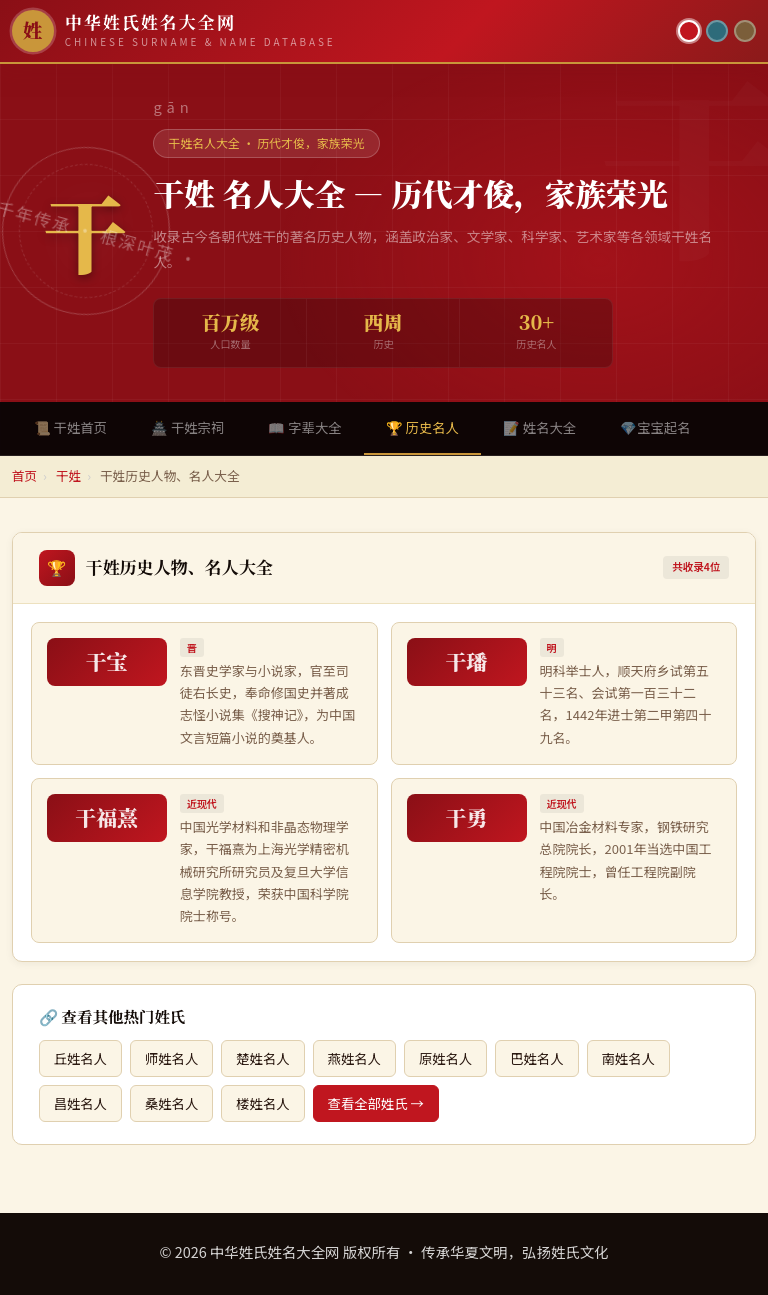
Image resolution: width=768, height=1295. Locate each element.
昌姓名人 (80, 1103)
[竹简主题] (745, 31)
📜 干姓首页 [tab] (70, 427)
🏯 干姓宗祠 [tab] (187, 427)
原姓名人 (445, 1058)
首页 (24, 475)
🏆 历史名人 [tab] (422, 427)
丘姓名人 (80, 1058)
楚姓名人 (262, 1058)
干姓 (68, 475)
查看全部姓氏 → (376, 1103)
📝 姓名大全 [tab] (539, 427)
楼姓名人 (262, 1103)
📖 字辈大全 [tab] (304, 427)
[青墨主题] (717, 31)
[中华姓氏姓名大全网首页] (339, 31)
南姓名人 (628, 1058)
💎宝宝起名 (655, 427)
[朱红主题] (689, 31)
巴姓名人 (536, 1058)
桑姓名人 (171, 1103)
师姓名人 (171, 1058)
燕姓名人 (354, 1058)
